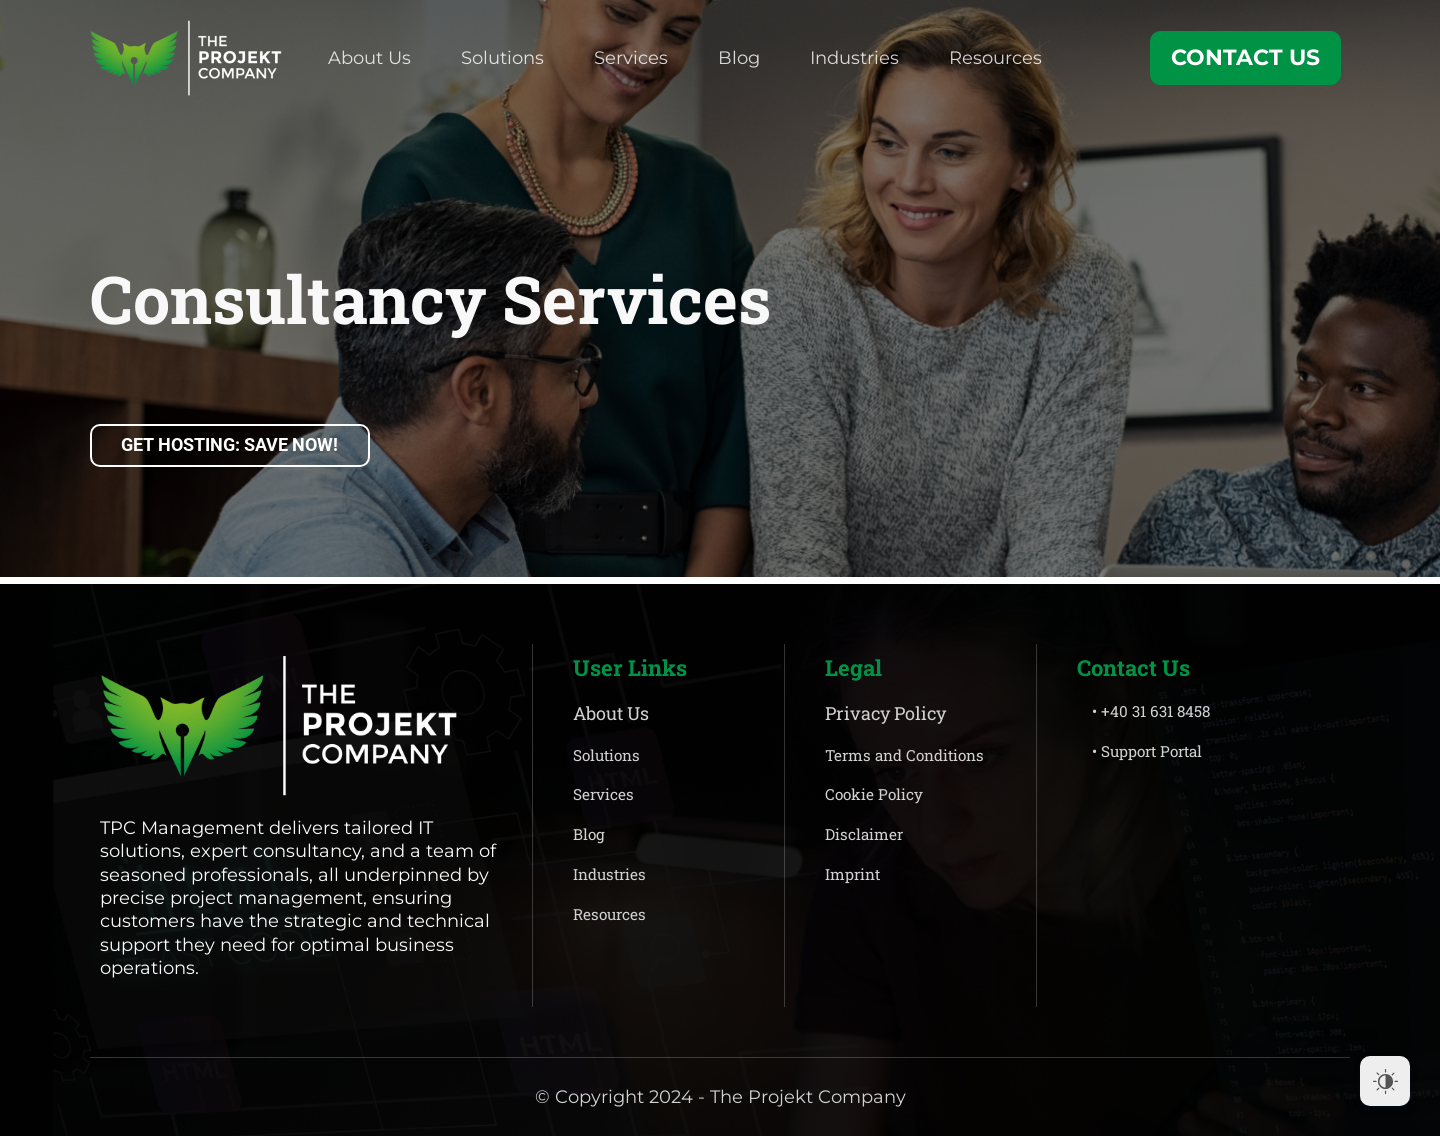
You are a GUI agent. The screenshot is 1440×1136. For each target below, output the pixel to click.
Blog (739, 58)
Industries (854, 58)
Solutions (502, 58)
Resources (995, 58)
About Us (369, 58)
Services (631, 58)
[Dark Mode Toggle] (1385, 1081)
